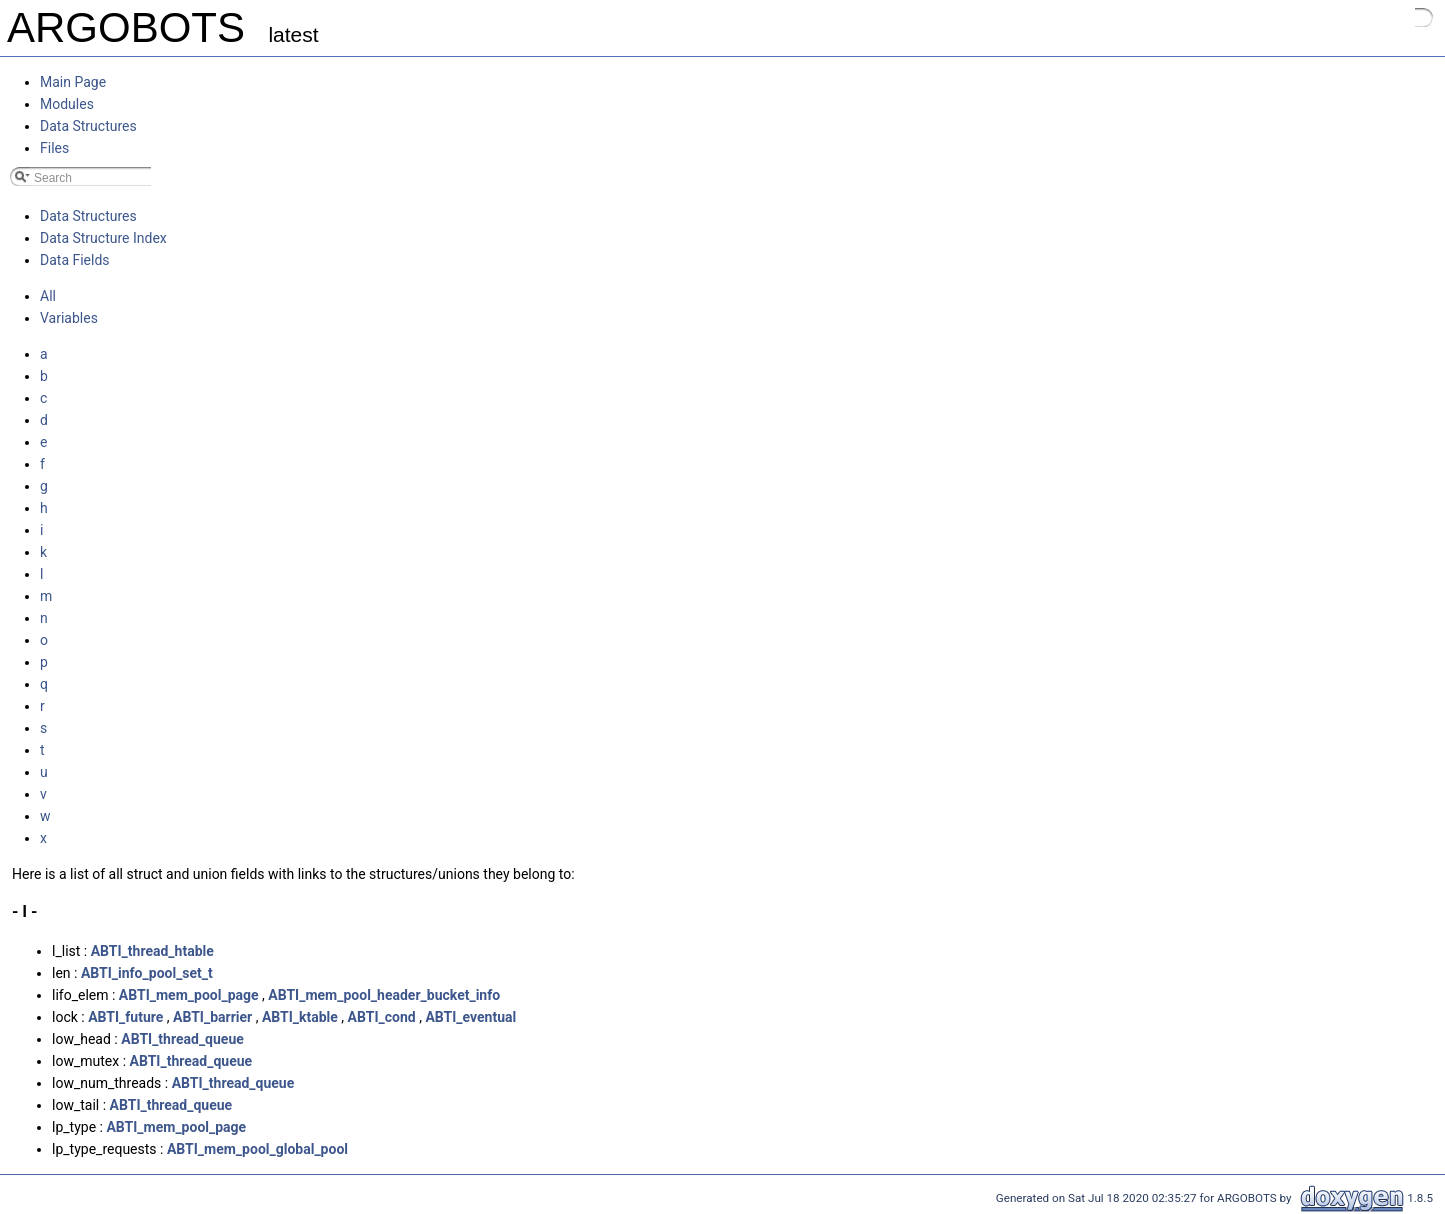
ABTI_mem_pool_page (189, 995)
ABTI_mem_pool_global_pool (257, 1149)
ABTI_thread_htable (152, 951)
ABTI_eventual (470, 1017)
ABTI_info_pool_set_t (147, 973)
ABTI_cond (382, 1017)
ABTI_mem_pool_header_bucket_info (384, 995)
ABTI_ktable (300, 1017)
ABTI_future (125, 1017)
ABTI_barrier (212, 1017)
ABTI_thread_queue (182, 1039)
